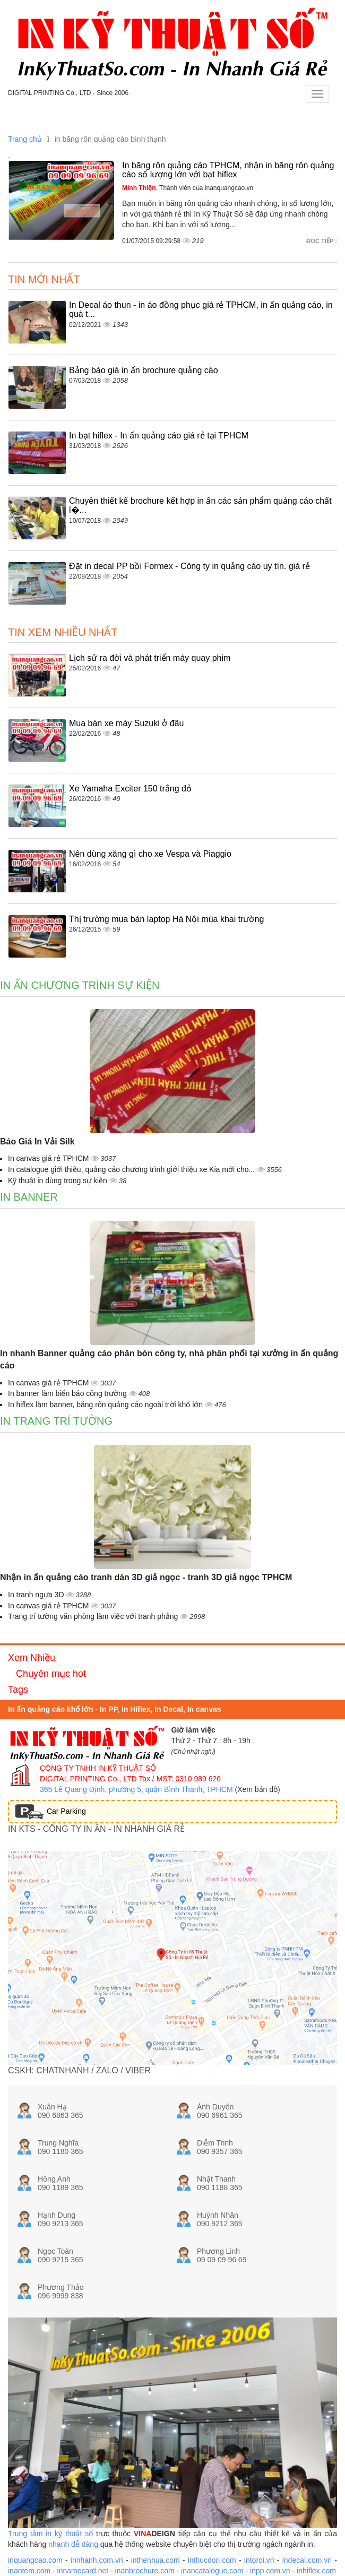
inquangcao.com (35, 2560)
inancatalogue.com (212, 2570)
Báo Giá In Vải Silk (37, 1141)
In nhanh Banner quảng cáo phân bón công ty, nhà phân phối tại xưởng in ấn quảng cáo (169, 1359)
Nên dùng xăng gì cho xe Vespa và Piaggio (150, 853)
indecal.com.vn (307, 2560)
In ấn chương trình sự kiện (80, 985)
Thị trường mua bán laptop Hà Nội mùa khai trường (166, 919)
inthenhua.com (155, 2560)
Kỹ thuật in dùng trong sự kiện (58, 1180)
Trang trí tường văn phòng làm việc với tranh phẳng (94, 1616)
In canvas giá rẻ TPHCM (49, 1158)
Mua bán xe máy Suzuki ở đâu (126, 723)
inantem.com (29, 2570)
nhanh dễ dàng (73, 2544)
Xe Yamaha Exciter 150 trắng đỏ (130, 788)
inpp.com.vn (270, 2570)
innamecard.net (83, 2570)
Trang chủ (25, 139)
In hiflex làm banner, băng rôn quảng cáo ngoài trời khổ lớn (106, 1404)
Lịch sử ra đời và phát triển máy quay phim (149, 657)
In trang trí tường (56, 1421)
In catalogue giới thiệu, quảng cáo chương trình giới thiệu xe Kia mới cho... (132, 1169)
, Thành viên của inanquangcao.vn (187, 188)
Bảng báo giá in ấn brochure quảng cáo (143, 370)
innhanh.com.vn (97, 2560)
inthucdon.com (212, 2560)
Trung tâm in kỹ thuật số (50, 2533)
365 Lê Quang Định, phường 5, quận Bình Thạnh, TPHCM (136, 1789)
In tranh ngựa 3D (37, 1594)
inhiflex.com (316, 2570)
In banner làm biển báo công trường (68, 1393)
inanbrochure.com (145, 2570)
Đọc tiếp (321, 241)
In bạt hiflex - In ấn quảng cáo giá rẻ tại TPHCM (158, 435)
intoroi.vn (259, 2560)
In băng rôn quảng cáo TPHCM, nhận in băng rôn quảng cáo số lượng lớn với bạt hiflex (228, 170)
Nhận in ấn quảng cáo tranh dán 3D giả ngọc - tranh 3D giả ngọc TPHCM (146, 1577)
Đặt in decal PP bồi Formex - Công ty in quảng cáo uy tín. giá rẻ (189, 566)
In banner (29, 1197)
